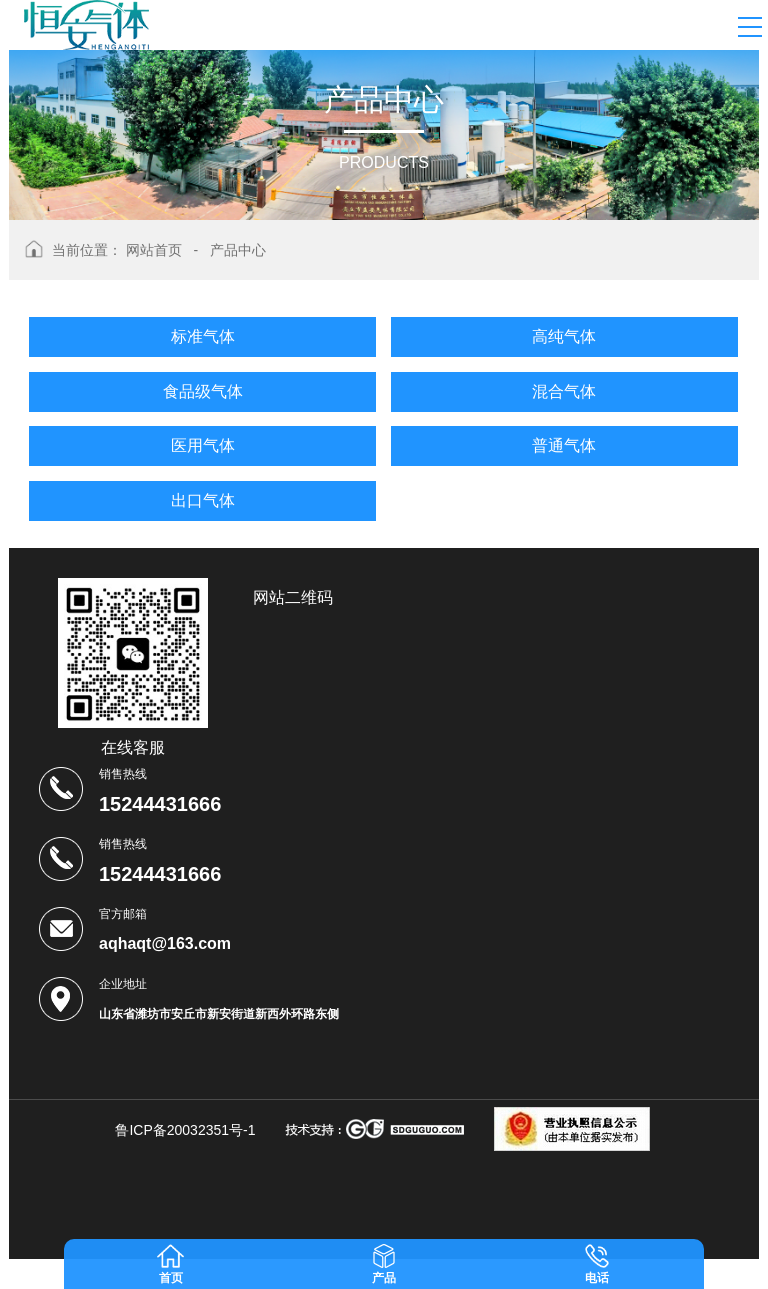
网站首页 (154, 250)
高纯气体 (564, 336)
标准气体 (203, 336)
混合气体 (564, 391)
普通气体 (564, 445)
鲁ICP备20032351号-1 (185, 1130)
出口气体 (203, 500)
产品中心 (238, 250)
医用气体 (203, 445)
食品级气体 (203, 391)
